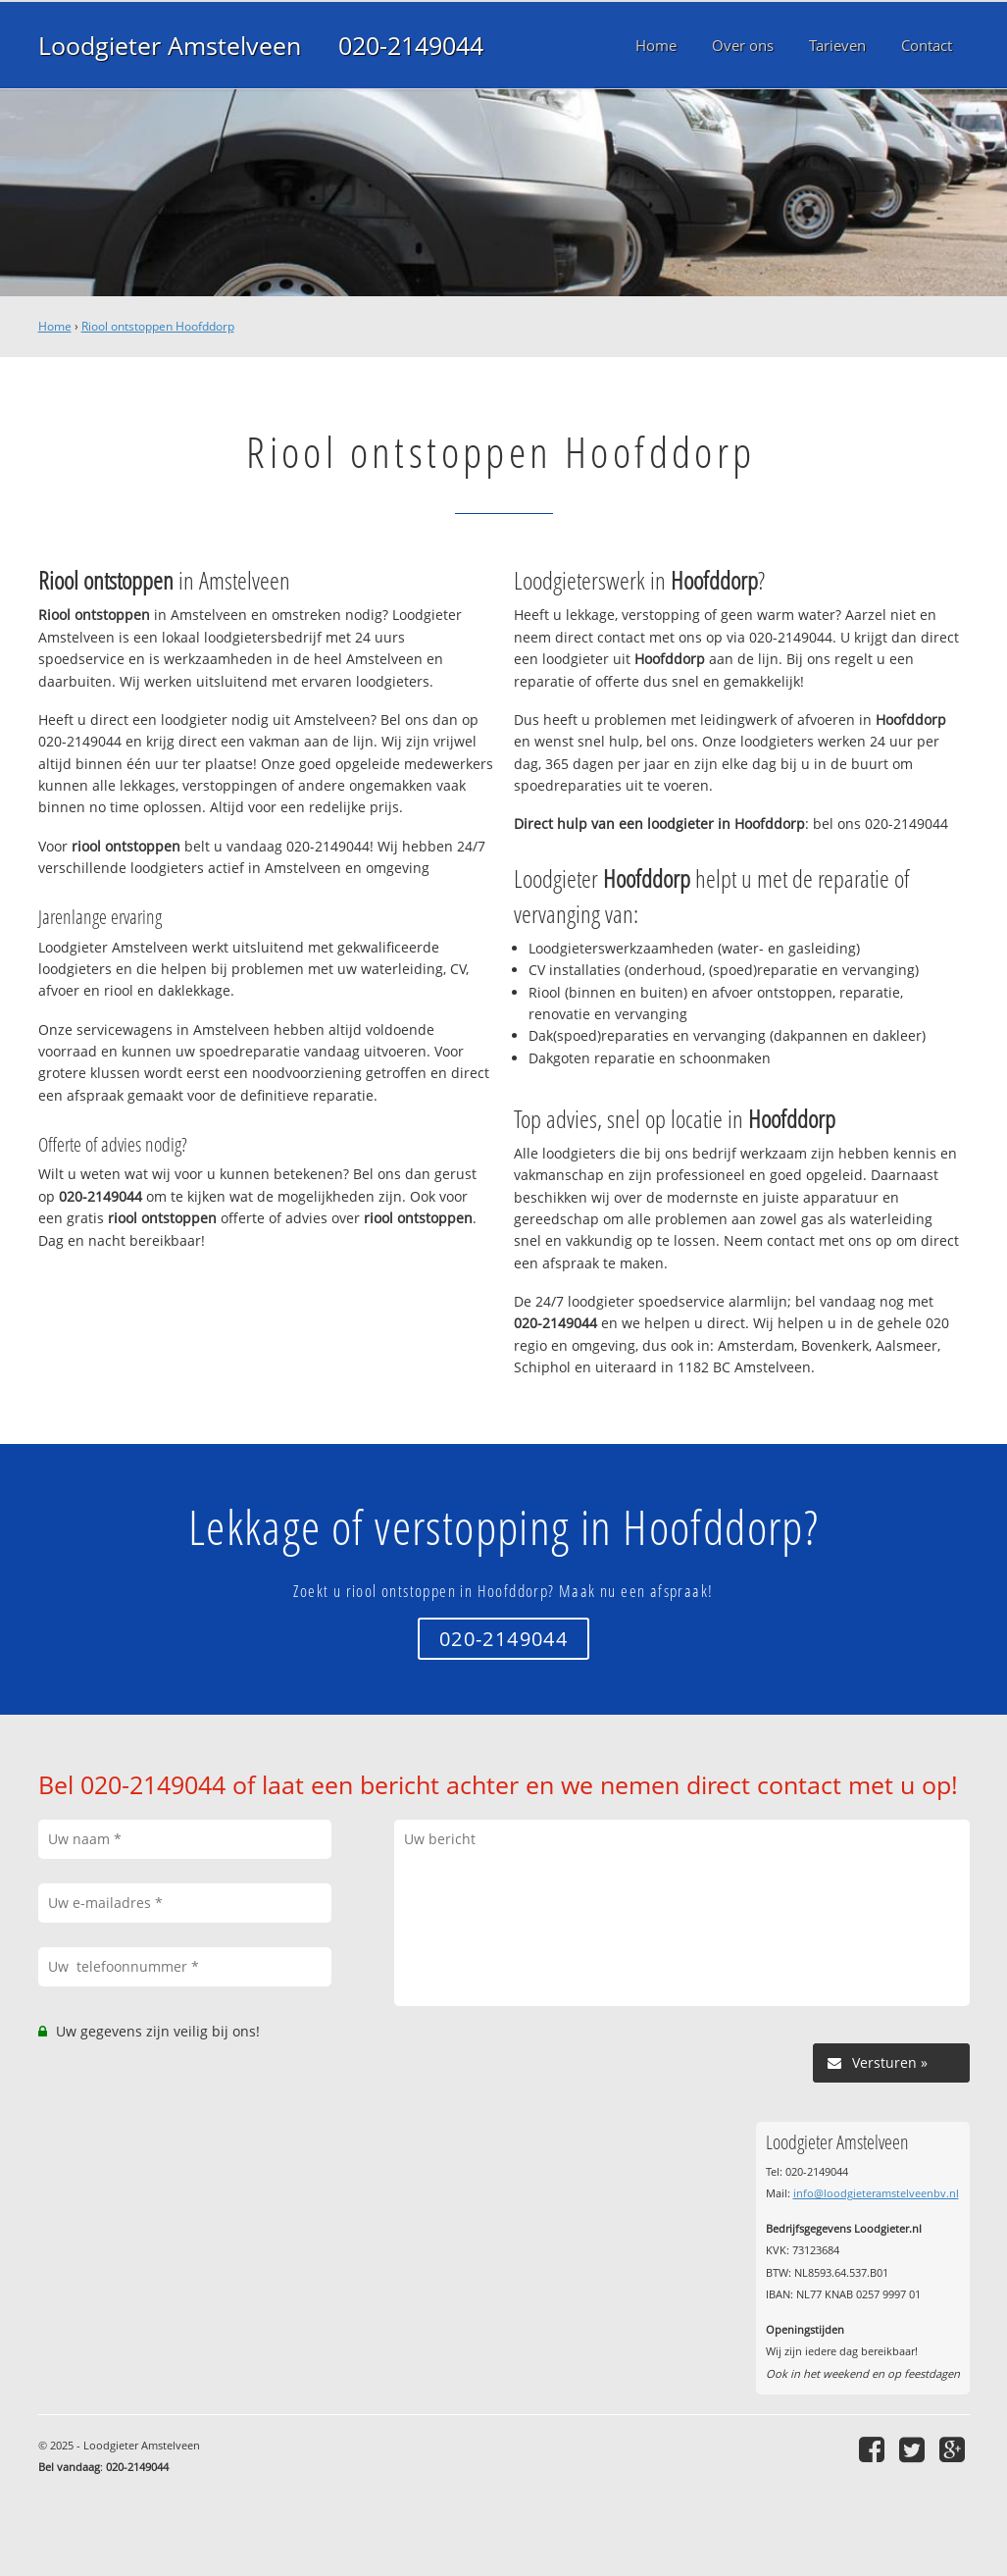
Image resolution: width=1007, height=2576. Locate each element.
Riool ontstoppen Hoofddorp (157, 326)
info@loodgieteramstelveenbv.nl (876, 2193)
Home (55, 326)
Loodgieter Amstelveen (169, 45)
